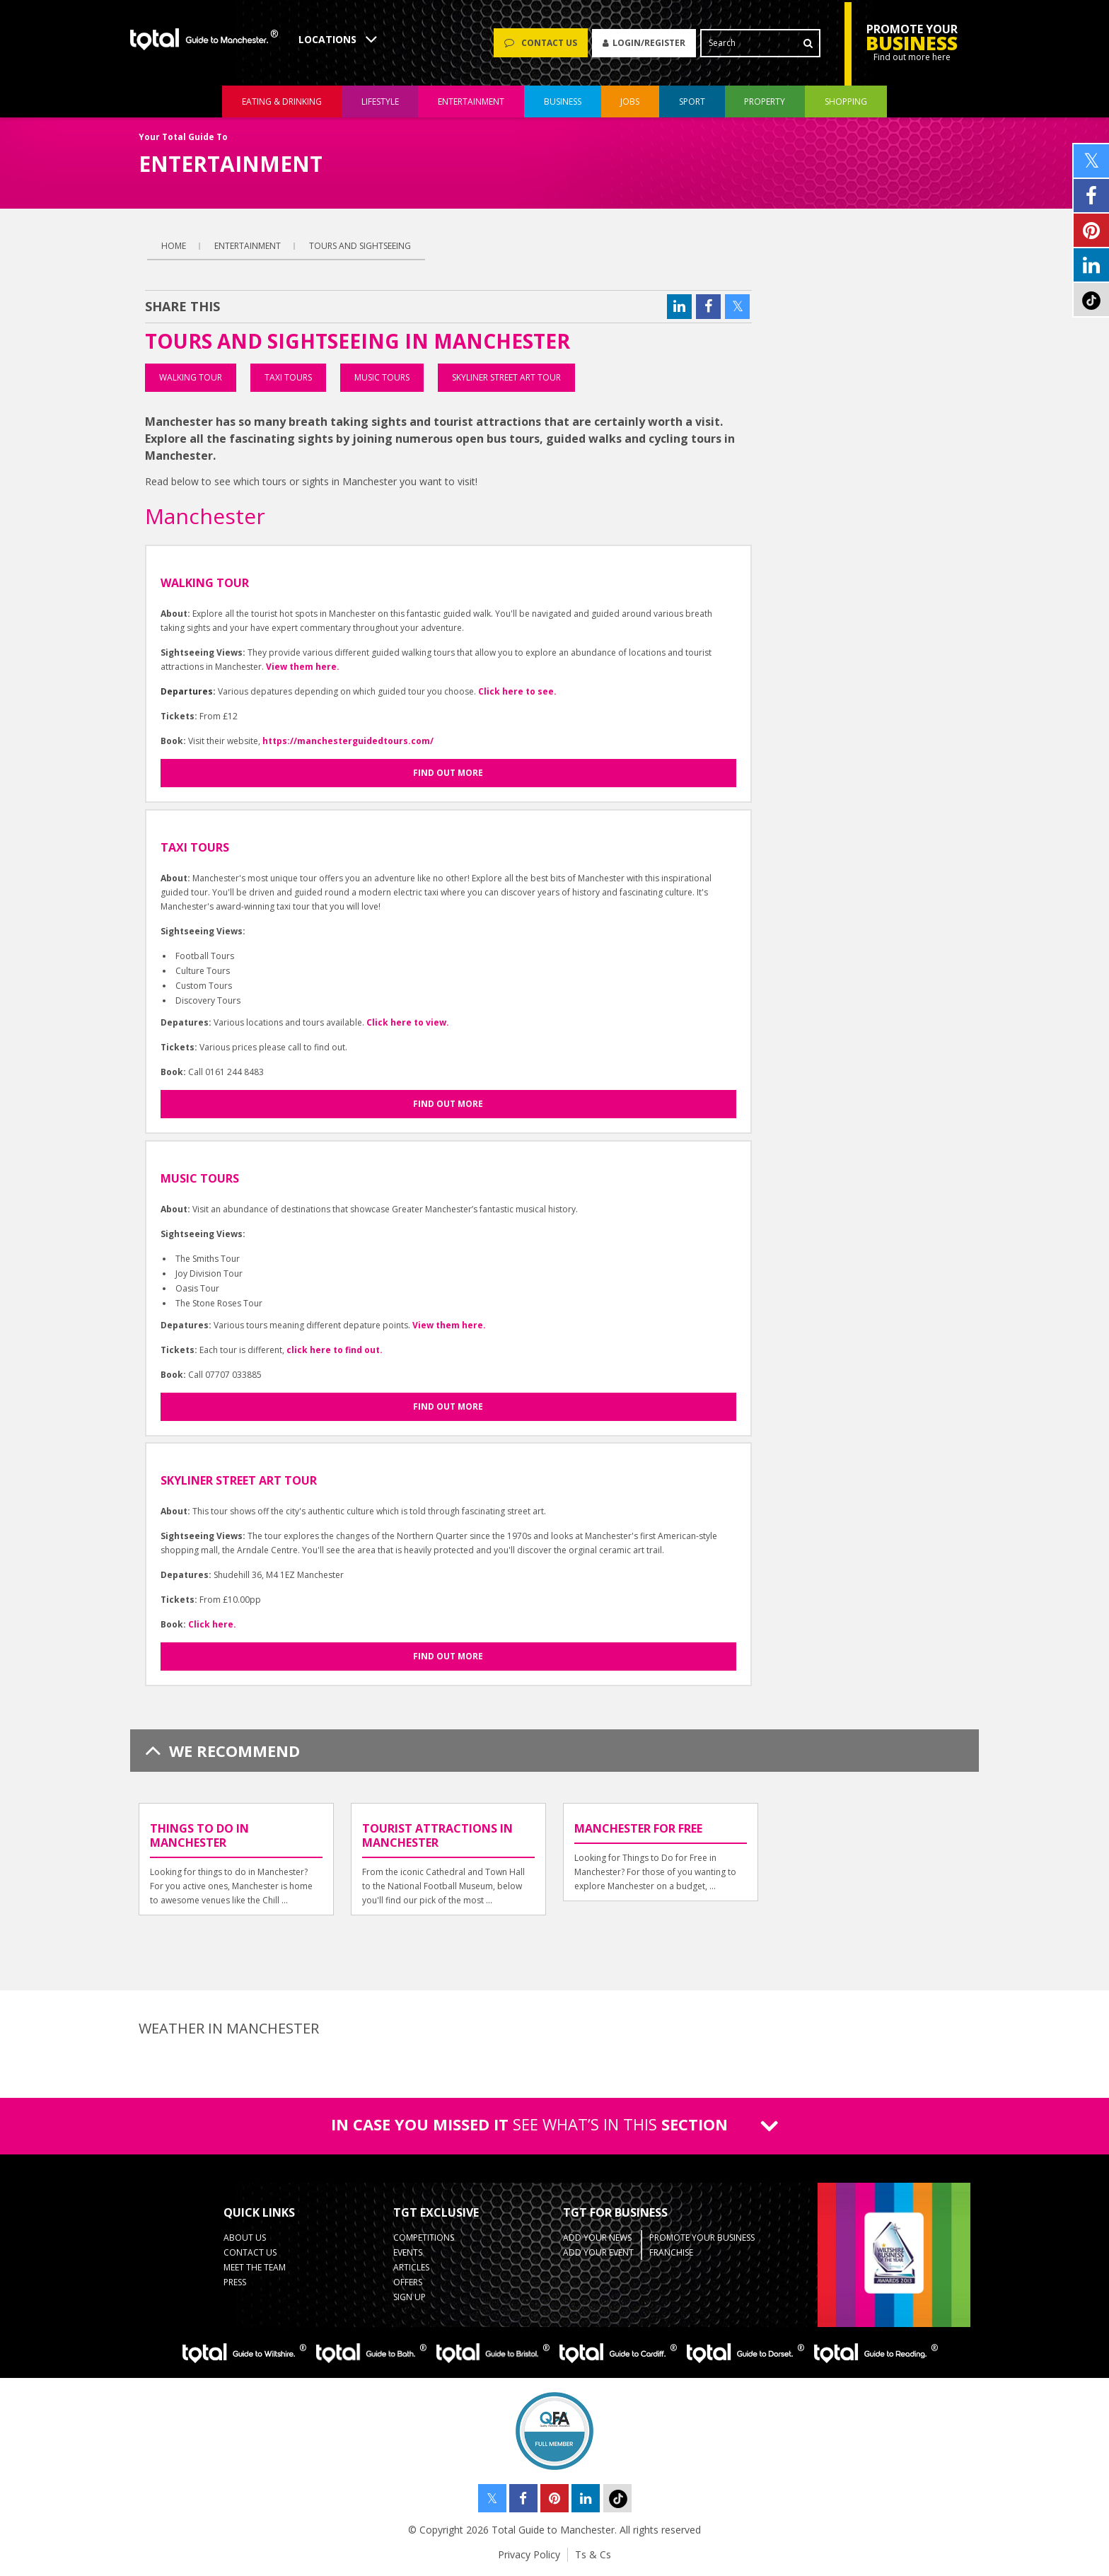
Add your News (597, 2238)
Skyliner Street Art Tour (506, 377)
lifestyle (380, 101)
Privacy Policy (529, 2554)
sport (692, 101)
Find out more (448, 773)
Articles (411, 2267)
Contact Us (250, 2252)
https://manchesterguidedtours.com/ (348, 741)
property (764, 101)
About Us (244, 2238)
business (562, 101)
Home (173, 246)
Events (407, 2252)
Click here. (212, 1624)
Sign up (409, 2297)
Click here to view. (407, 1022)
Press (234, 2282)
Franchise (671, 2252)
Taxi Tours (288, 377)
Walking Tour (190, 377)
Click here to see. (517, 691)
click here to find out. (334, 1350)
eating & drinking (282, 101)
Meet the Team (254, 2267)
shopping (846, 101)
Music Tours (382, 377)
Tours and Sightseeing (360, 246)
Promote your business (702, 2238)
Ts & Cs (593, 2554)
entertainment (471, 101)
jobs (629, 101)
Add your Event (598, 2252)
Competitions (423, 2238)
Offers (407, 2282)
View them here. (302, 667)
